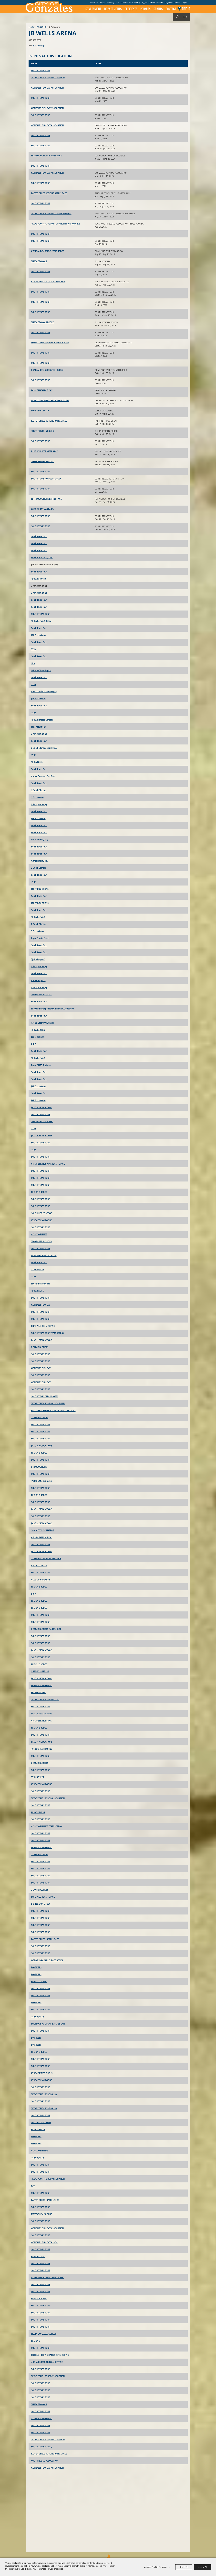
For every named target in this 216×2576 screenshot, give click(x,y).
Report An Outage (97, 2)
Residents (131, 9)
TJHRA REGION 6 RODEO (42, 1121)
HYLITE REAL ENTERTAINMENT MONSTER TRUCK (53, 1410)
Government (93, 9)
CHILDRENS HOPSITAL (41, 1720)
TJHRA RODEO (37, 1290)
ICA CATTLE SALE (39, 1565)
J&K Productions (38, 635)
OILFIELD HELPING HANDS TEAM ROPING (50, 342)
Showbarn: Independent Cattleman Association (52, 1008)
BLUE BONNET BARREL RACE (44, 451)
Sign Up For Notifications (152, 2)
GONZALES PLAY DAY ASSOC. (44, 2242)
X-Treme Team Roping (41, 670)
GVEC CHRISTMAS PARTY (42, 509)
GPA (33, 2186)
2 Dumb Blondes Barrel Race (44, 748)
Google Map (38, 45)
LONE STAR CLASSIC (40, 410)
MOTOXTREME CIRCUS (41, 1713)
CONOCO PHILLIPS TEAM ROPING (46, 1826)
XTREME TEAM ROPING (41, 1220)
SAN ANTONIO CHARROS (42, 1530)
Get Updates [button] (185, 17)
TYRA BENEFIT (41, 27)
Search (177, 17)
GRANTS (158, 9)
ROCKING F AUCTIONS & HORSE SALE (48, 2023)
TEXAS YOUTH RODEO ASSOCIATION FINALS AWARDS (55, 223)
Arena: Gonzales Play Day (43, 776)
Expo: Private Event (40, 938)
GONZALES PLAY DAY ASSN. (44, 1255)
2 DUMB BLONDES (39, 1347)
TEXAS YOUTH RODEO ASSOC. (45, 1699)
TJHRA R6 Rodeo (38, 578)
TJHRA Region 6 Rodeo (41, 621)
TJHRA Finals (36, 762)
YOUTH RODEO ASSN (41, 2122)
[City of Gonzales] (49, 6)
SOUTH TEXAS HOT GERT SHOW (46, 478)
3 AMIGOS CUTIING (40, 1671)
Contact (171, 9)
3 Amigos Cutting (39, 592)
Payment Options (172, 2)
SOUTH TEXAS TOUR (40, 70)
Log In (184, 2)
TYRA (33, 649)
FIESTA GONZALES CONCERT (44, 2333)
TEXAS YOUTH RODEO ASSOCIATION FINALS (51, 213)
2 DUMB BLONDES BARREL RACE (46, 1558)
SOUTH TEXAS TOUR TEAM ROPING (47, 1333)
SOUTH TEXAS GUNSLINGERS (44, 1396)
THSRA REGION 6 (39, 261)
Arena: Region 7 (38, 980)
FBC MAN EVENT (38, 1692)
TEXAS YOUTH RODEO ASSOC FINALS (48, 1403)
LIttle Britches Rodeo (40, 1283)
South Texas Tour (39, 536)
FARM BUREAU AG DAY (41, 390)
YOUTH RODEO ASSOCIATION (44, 2460)
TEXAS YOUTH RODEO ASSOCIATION (48, 77)
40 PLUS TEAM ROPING (41, 1685)
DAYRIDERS (36, 1967)
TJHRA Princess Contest (41, 719)
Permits (145, 9)
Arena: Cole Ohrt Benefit (42, 1022)
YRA (33, 663)
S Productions (37, 797)
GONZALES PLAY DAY (41, 1304)
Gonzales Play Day (39, 839)
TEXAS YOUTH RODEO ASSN (44, 2094)
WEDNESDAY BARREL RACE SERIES (47, 1960)
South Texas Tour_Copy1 (42, 557)
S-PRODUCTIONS (39, 1467)
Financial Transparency (130, 2)
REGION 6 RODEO (39, 1192)
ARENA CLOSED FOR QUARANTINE (47, 2362)
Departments (113, 9)
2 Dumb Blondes (38, 790)
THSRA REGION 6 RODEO (42, 322)
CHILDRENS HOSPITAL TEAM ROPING (48, 1163)
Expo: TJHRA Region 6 (41, 1065)
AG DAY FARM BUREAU (41, 1537)
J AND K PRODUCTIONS (41, 1107)
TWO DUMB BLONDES (41, 994)
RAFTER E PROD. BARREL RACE (45, 1939)
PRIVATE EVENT (38, 1812)
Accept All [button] (202, 2567)
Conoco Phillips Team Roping (44, 691)
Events (31, 27)
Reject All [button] (184, 2567)
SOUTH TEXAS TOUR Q (41, 2446)
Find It (186, 9)
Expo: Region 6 (37, 1037)
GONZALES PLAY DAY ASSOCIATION (47, 87)
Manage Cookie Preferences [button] (157, 2567)
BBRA (33, 1044)
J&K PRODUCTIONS (40, 889)
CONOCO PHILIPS (39, 1234)
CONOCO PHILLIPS (39, 2150)
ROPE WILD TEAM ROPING (43, 1326)
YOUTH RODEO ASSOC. (41, 1213)
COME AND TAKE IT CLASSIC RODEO (47, 251)
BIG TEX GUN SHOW (40, 1904)
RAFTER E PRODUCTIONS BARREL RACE (49, 193)
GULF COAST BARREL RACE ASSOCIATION (50, 400)
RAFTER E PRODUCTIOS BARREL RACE (48, 281)
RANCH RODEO (38, 2256)
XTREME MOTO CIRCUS (41, 2073)
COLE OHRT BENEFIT (40, 1579)
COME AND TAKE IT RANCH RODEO (47, 370)
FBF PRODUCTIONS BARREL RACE (46, 155)
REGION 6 (35, 2341)
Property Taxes (113, 2)
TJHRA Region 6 (38, 917)
